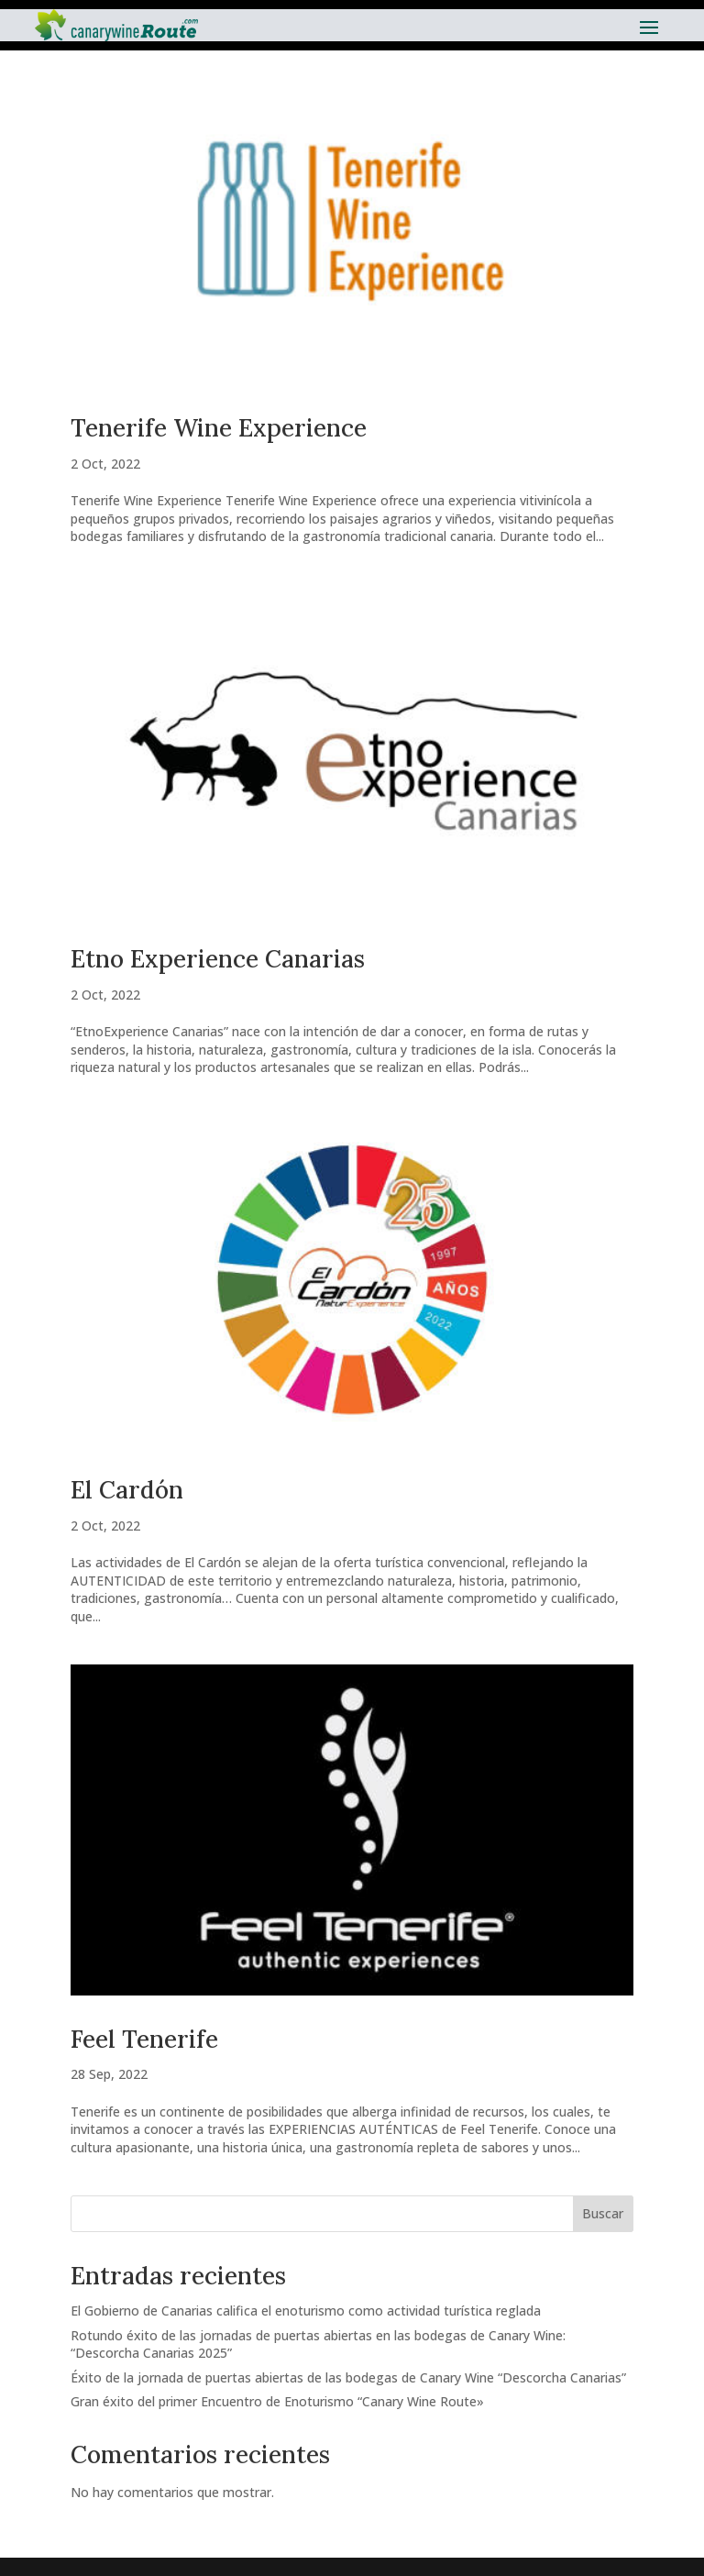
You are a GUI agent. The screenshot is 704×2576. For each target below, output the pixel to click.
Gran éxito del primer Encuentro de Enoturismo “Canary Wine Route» (277, 2401)
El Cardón (127, 1490)
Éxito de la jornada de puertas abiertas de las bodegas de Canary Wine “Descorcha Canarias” (348, 2377)
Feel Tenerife (144, 2039)
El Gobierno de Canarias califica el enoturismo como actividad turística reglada (306, 2310)
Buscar (602, 2213)
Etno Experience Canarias (218, 959)
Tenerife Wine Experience (219, 428)
